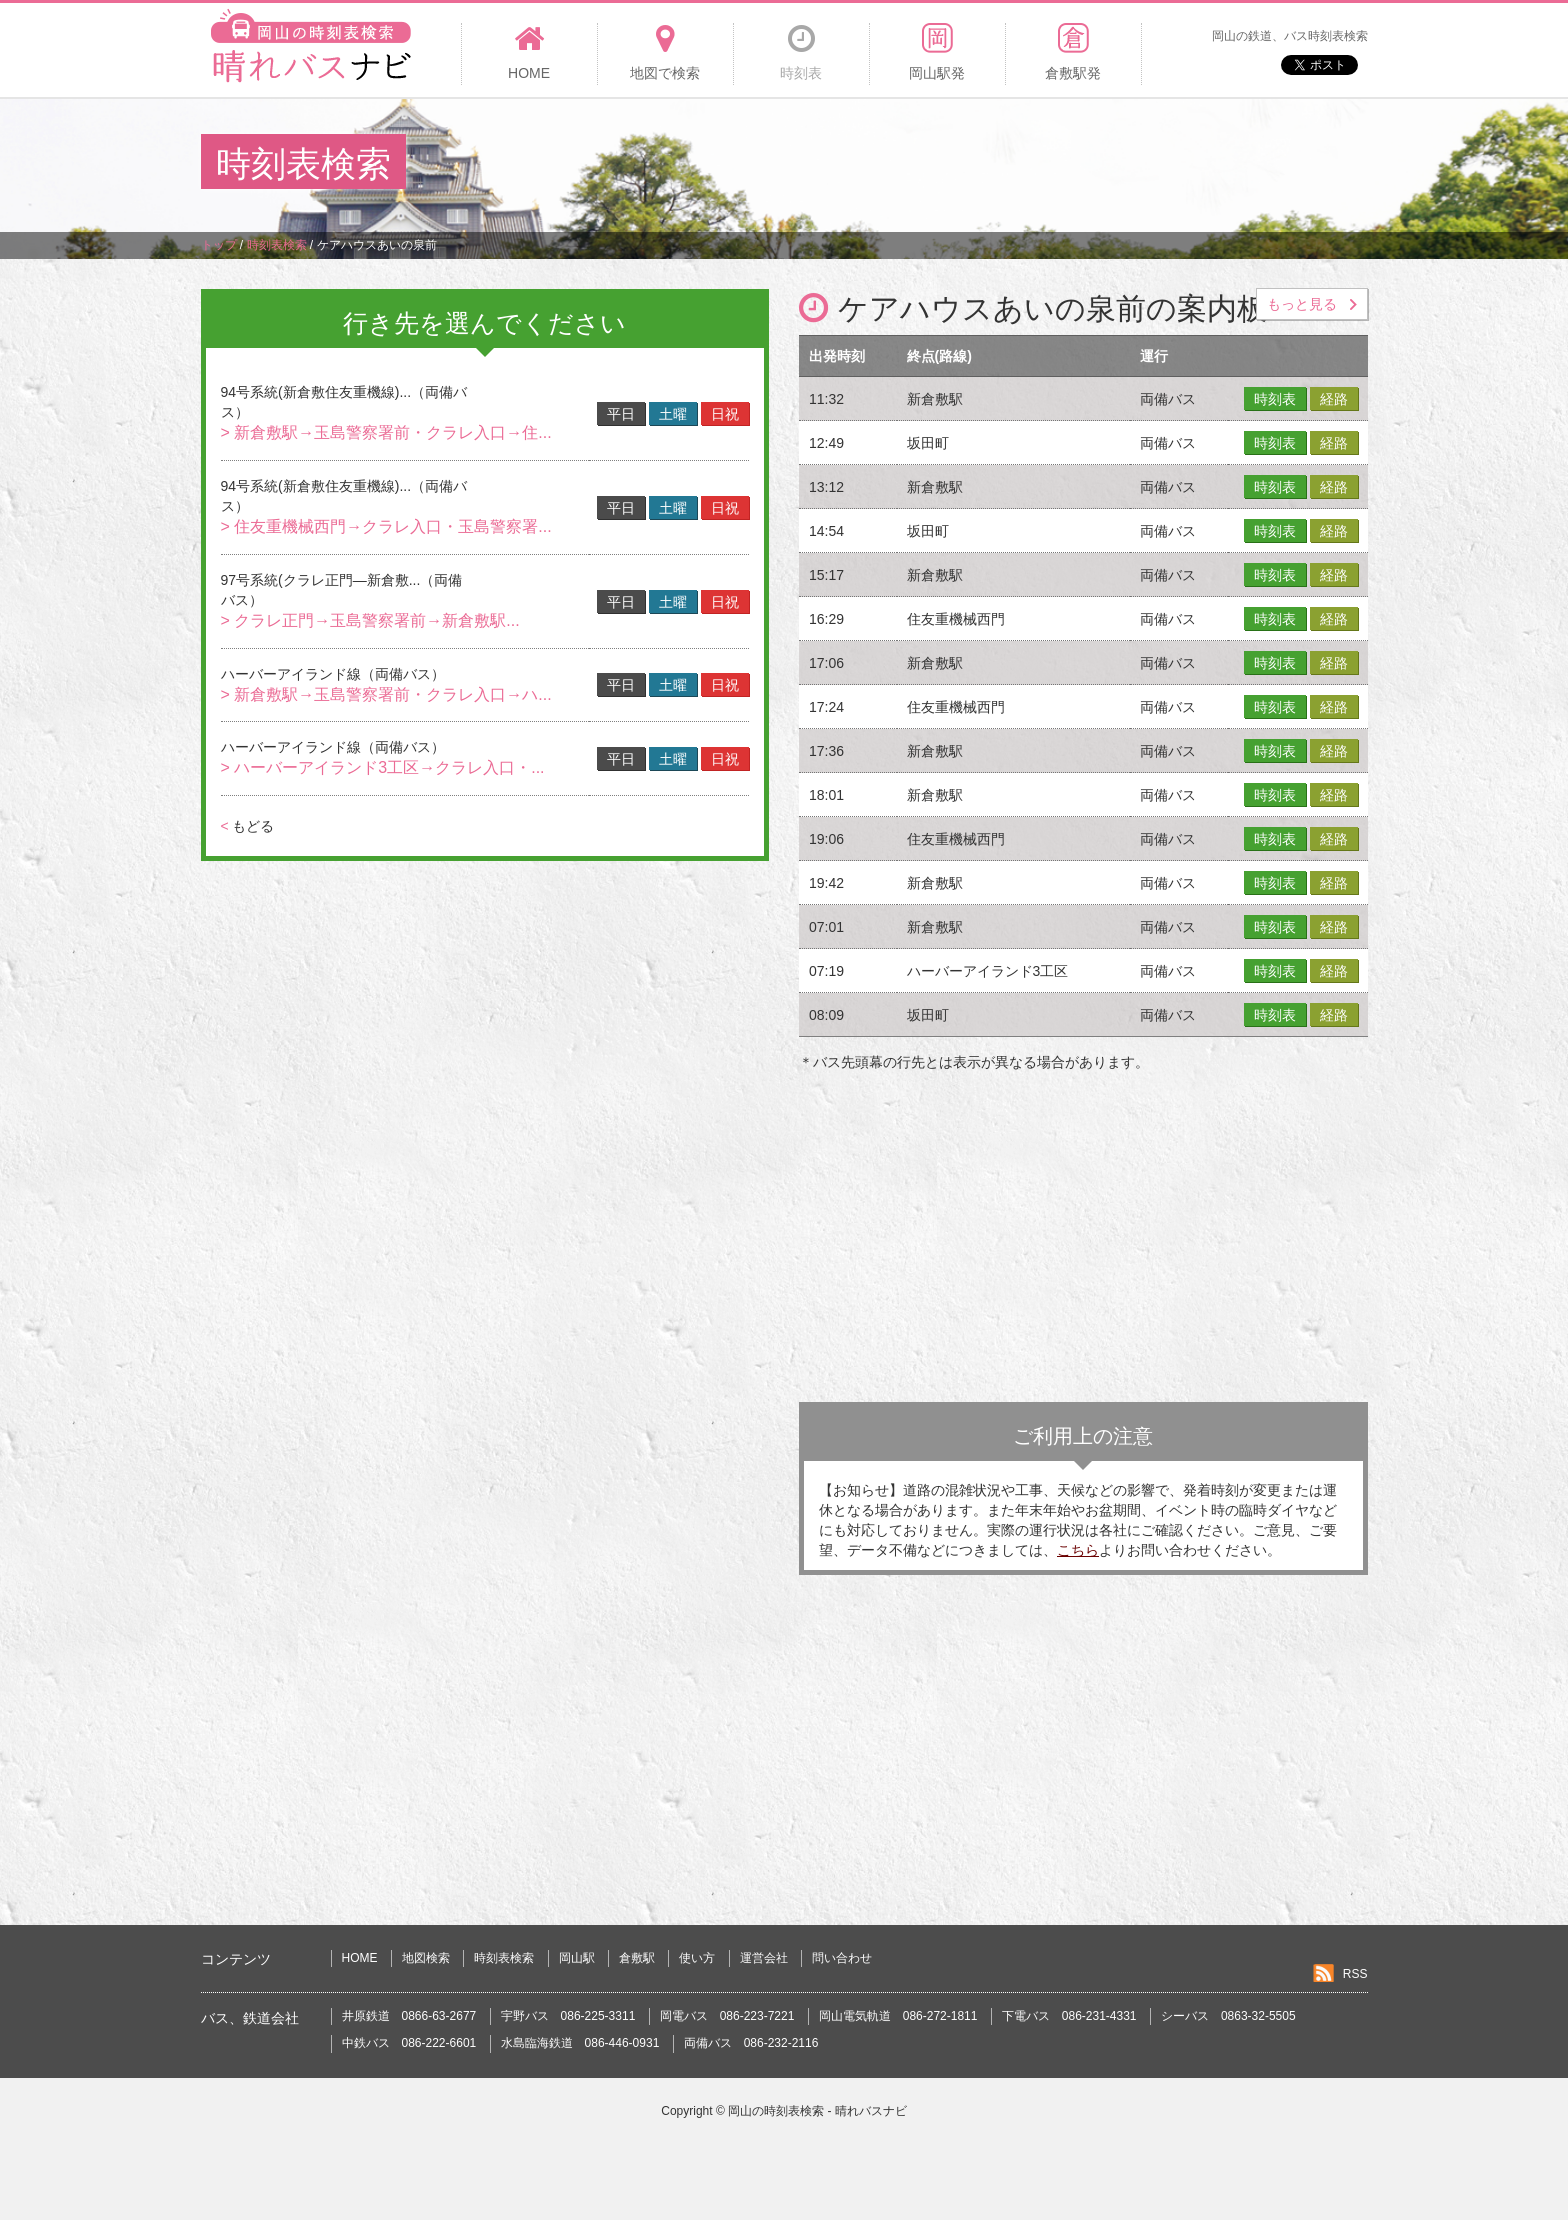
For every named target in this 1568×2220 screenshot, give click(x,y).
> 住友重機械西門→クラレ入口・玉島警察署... (386, 526)
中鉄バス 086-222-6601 (409, 2043)
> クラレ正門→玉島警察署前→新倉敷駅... (370, 620)
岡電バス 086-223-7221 (727, 2016)
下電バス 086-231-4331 (1069, 2016)
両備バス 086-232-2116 (751, 2043)
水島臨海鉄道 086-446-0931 (580, 2043)
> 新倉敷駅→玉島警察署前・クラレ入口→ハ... (386, 694)
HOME (360, 1958)
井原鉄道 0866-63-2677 (409, 2016)
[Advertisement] (1003, 164)
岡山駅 (577, 1958)
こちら (1078, 1550)
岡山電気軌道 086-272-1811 (898, 2016)
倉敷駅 (637, 1958)
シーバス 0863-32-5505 (1228, 2016)
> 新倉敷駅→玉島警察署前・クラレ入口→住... (386, 432)
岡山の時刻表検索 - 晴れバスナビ (817, 2111)
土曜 (673, 414)
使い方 (697, 1958)
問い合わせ (842, 1958)
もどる (247, 826)
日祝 (725, 414)
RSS (1355, 1974)
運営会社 (764, 1958)
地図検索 (426, 1958)
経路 (1334, 399)
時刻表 (1275, 399)
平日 (621, 414)
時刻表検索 (504, 1958)
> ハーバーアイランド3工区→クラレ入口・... (383, 767)
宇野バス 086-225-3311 (568, 2016)
